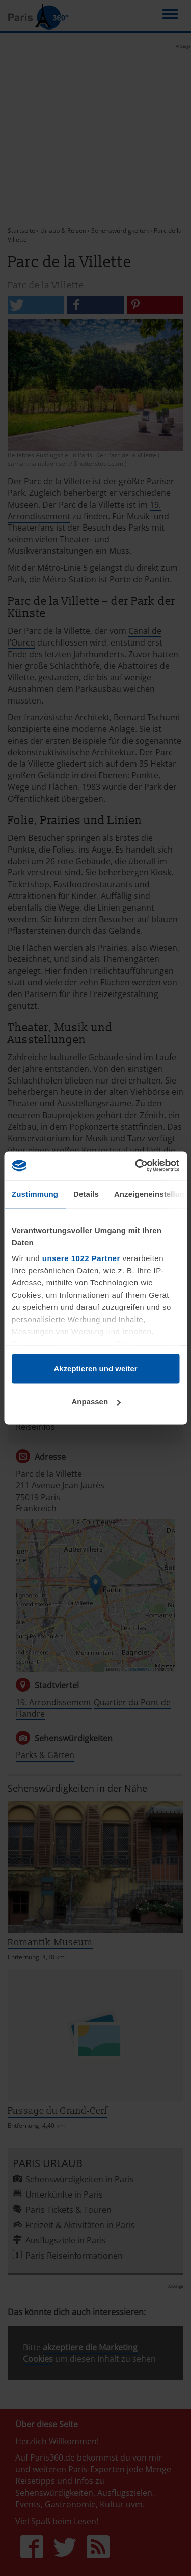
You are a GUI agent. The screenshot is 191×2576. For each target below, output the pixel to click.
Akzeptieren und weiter (95, 1368)
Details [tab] (86, 1193)
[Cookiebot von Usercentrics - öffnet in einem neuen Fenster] (136, 1166)
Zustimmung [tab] (35, 1193)
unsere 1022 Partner (81, 1258)
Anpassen (95, 1401)
